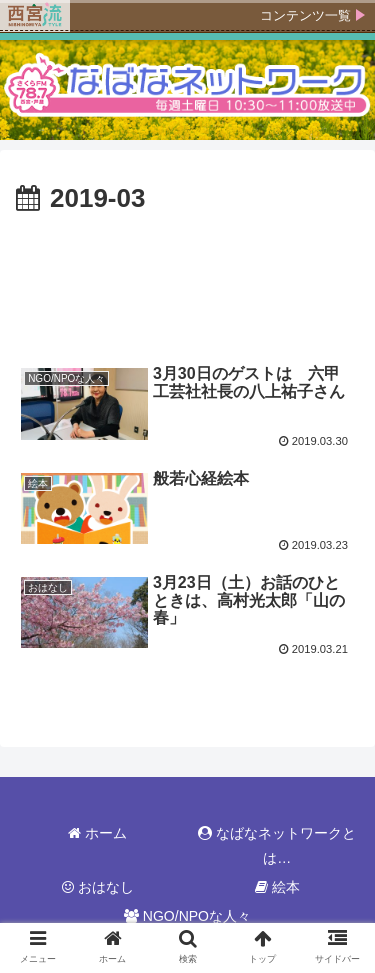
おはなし (98, 887)
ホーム (97, 833)
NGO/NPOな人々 (187, 916)
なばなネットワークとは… (277, 845)
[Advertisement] (187, 281)
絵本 (277, 887)
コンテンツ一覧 (305, 15)
